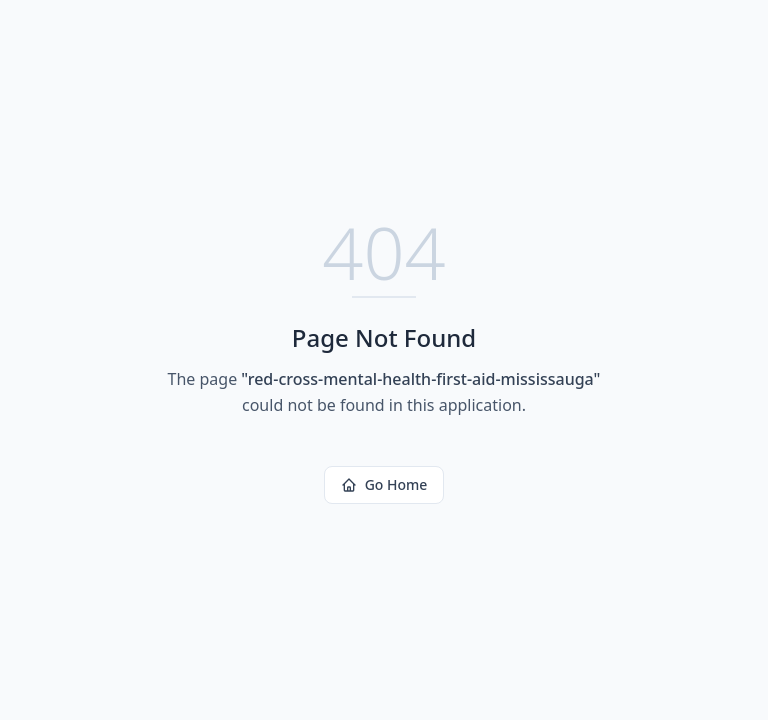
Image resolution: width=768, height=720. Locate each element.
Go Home (384, 484)
